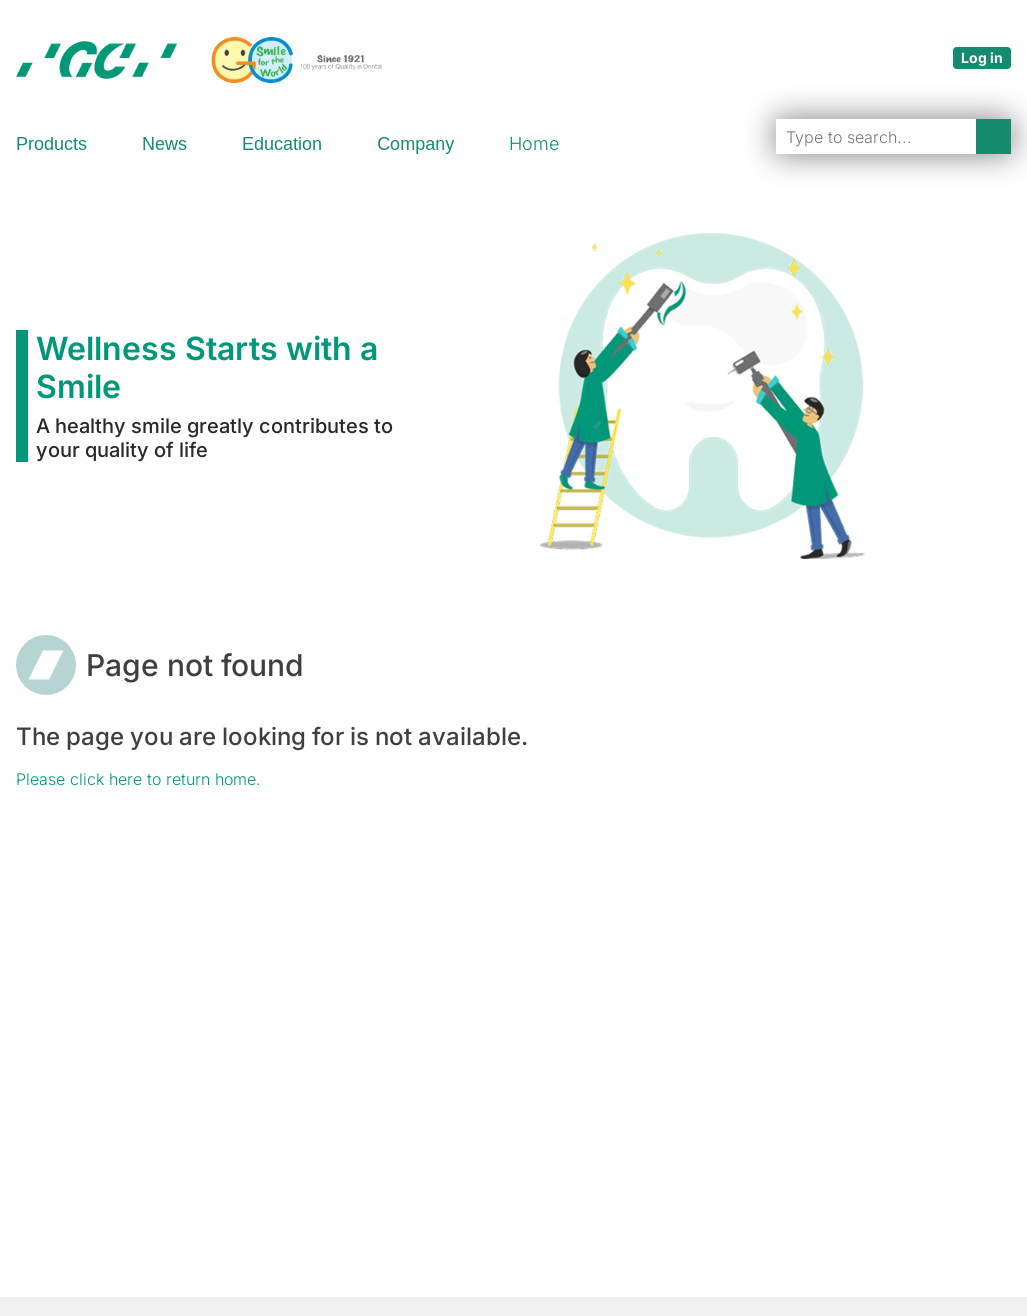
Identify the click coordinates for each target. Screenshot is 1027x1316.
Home (534, 143)
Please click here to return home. (138, 779)
